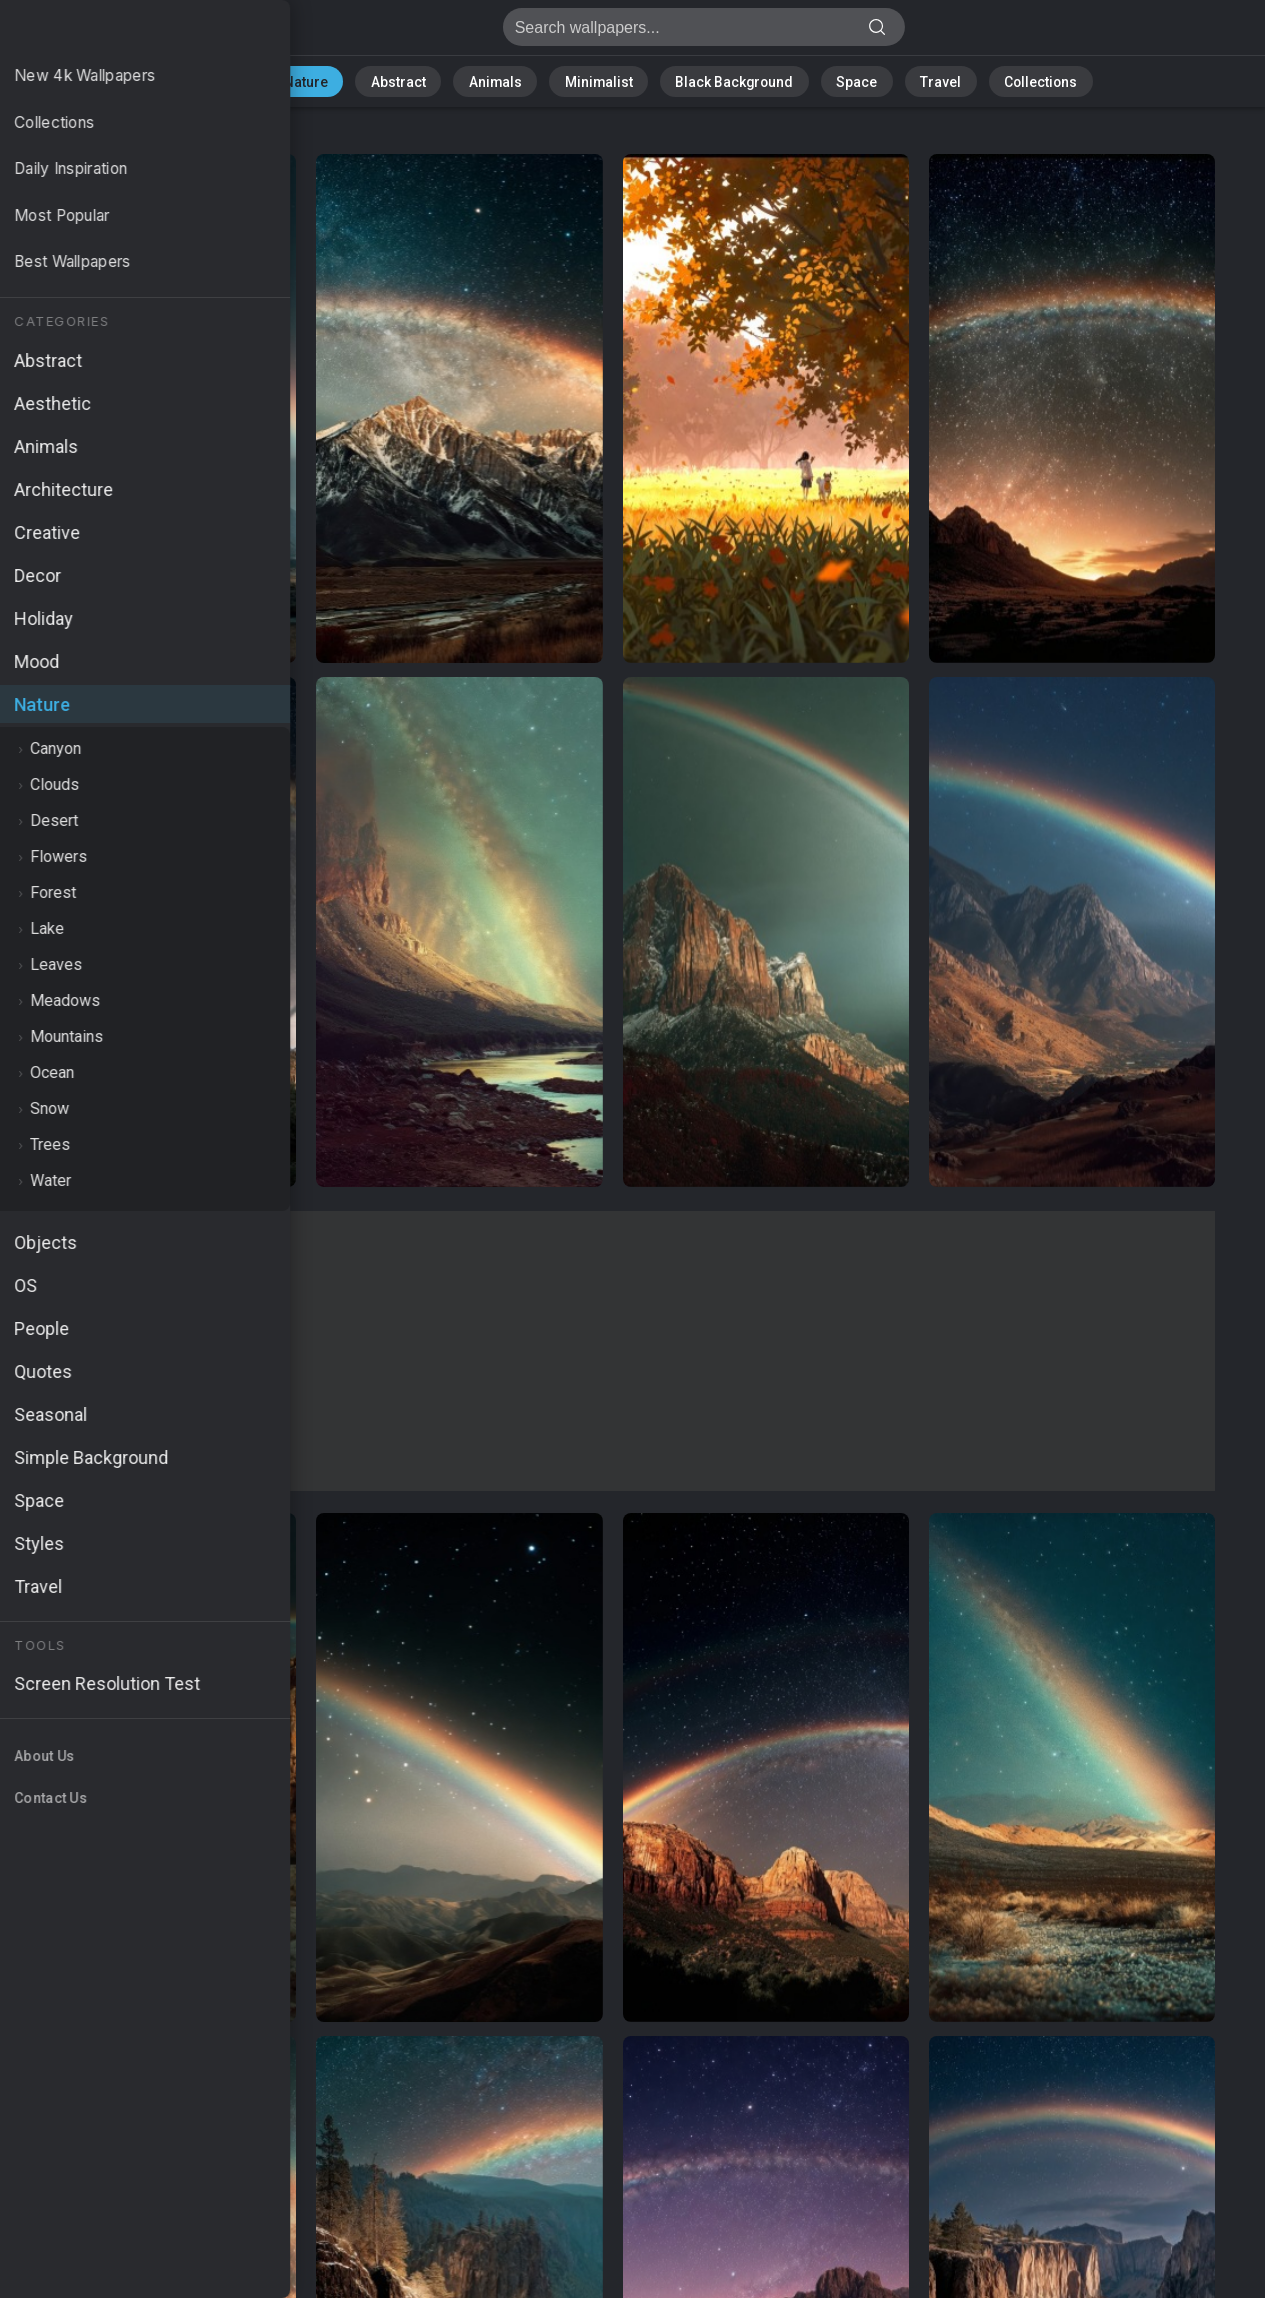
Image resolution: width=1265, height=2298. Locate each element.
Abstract (427, 79)
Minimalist (601, 79)
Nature (345, 79)
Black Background (721, 79)
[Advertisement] (612, 1351)
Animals (512, 79)
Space (831, 79)
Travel (905, 79)
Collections (994, 79)
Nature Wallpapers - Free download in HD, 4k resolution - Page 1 (120, 32)
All (281, 79)
